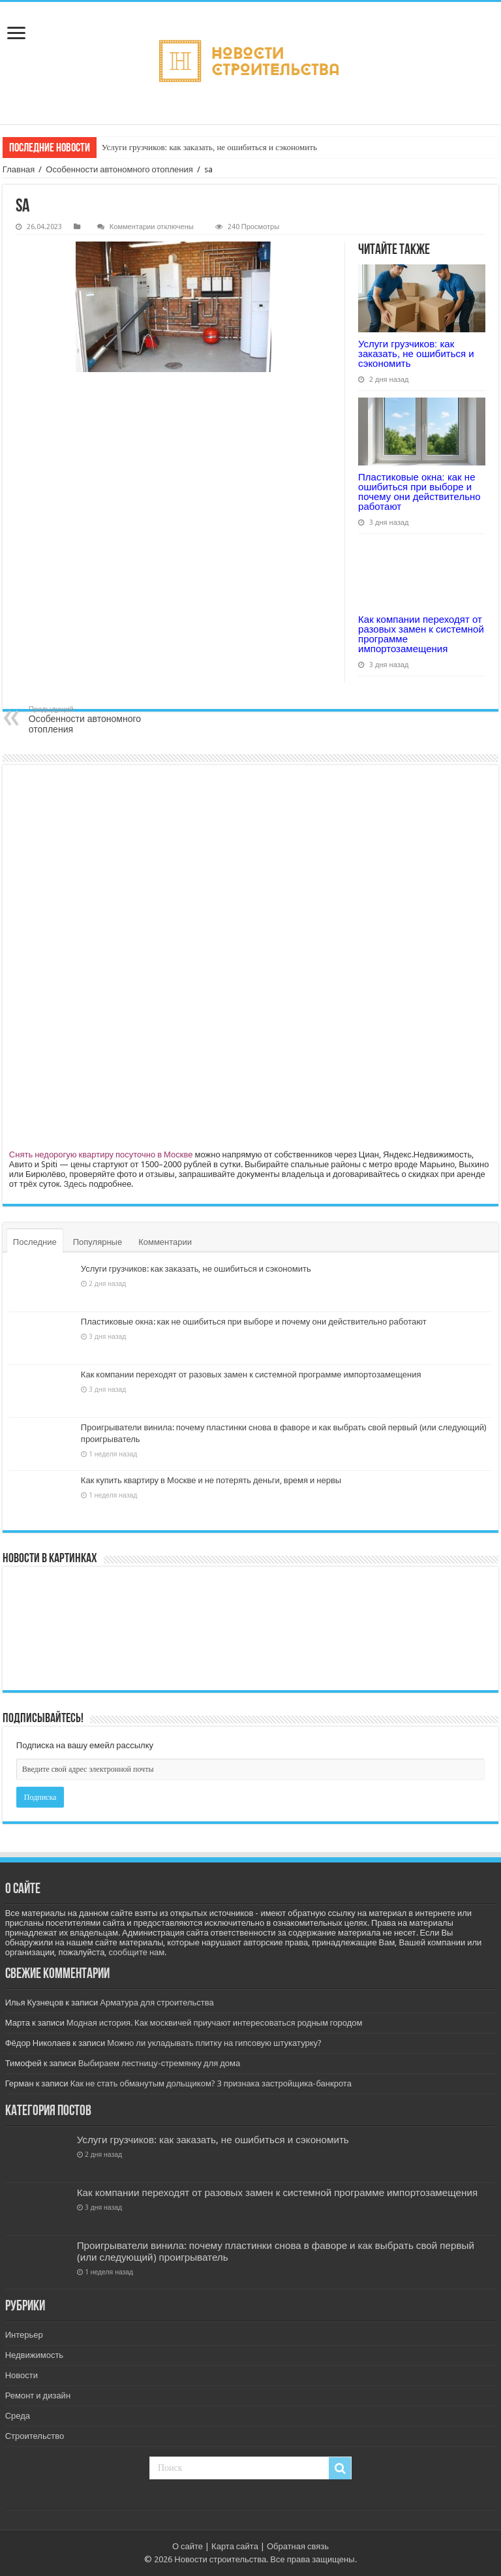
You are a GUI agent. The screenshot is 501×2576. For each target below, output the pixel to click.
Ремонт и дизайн (37, 2395)
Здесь (75, 1184)
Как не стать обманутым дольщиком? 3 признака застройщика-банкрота (211, 2083)
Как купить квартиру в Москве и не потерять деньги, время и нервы (211, 1480)
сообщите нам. (137, 1952)
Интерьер (24, 2335)
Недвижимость (34, 2355)
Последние (35, 1242)
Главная (19, 169)
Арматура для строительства (157, 2002)
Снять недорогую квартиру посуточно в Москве (101, 1154)
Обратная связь (298, 2546)
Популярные (97, 1242)
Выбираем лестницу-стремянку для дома (159, 2063)
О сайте (187, 2546)
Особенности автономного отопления (119, 169)
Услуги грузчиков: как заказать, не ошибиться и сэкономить (209, 147)
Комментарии (165, 1242)
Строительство (34, 2436)
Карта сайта (234, 2546)
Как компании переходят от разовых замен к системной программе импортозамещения (421, 634)
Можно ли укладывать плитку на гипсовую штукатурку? (214, 2043)
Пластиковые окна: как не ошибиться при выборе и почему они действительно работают (419, 491)
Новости (21, 2375)
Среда (17, 2416)
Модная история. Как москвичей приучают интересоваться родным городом (215, 2023)
